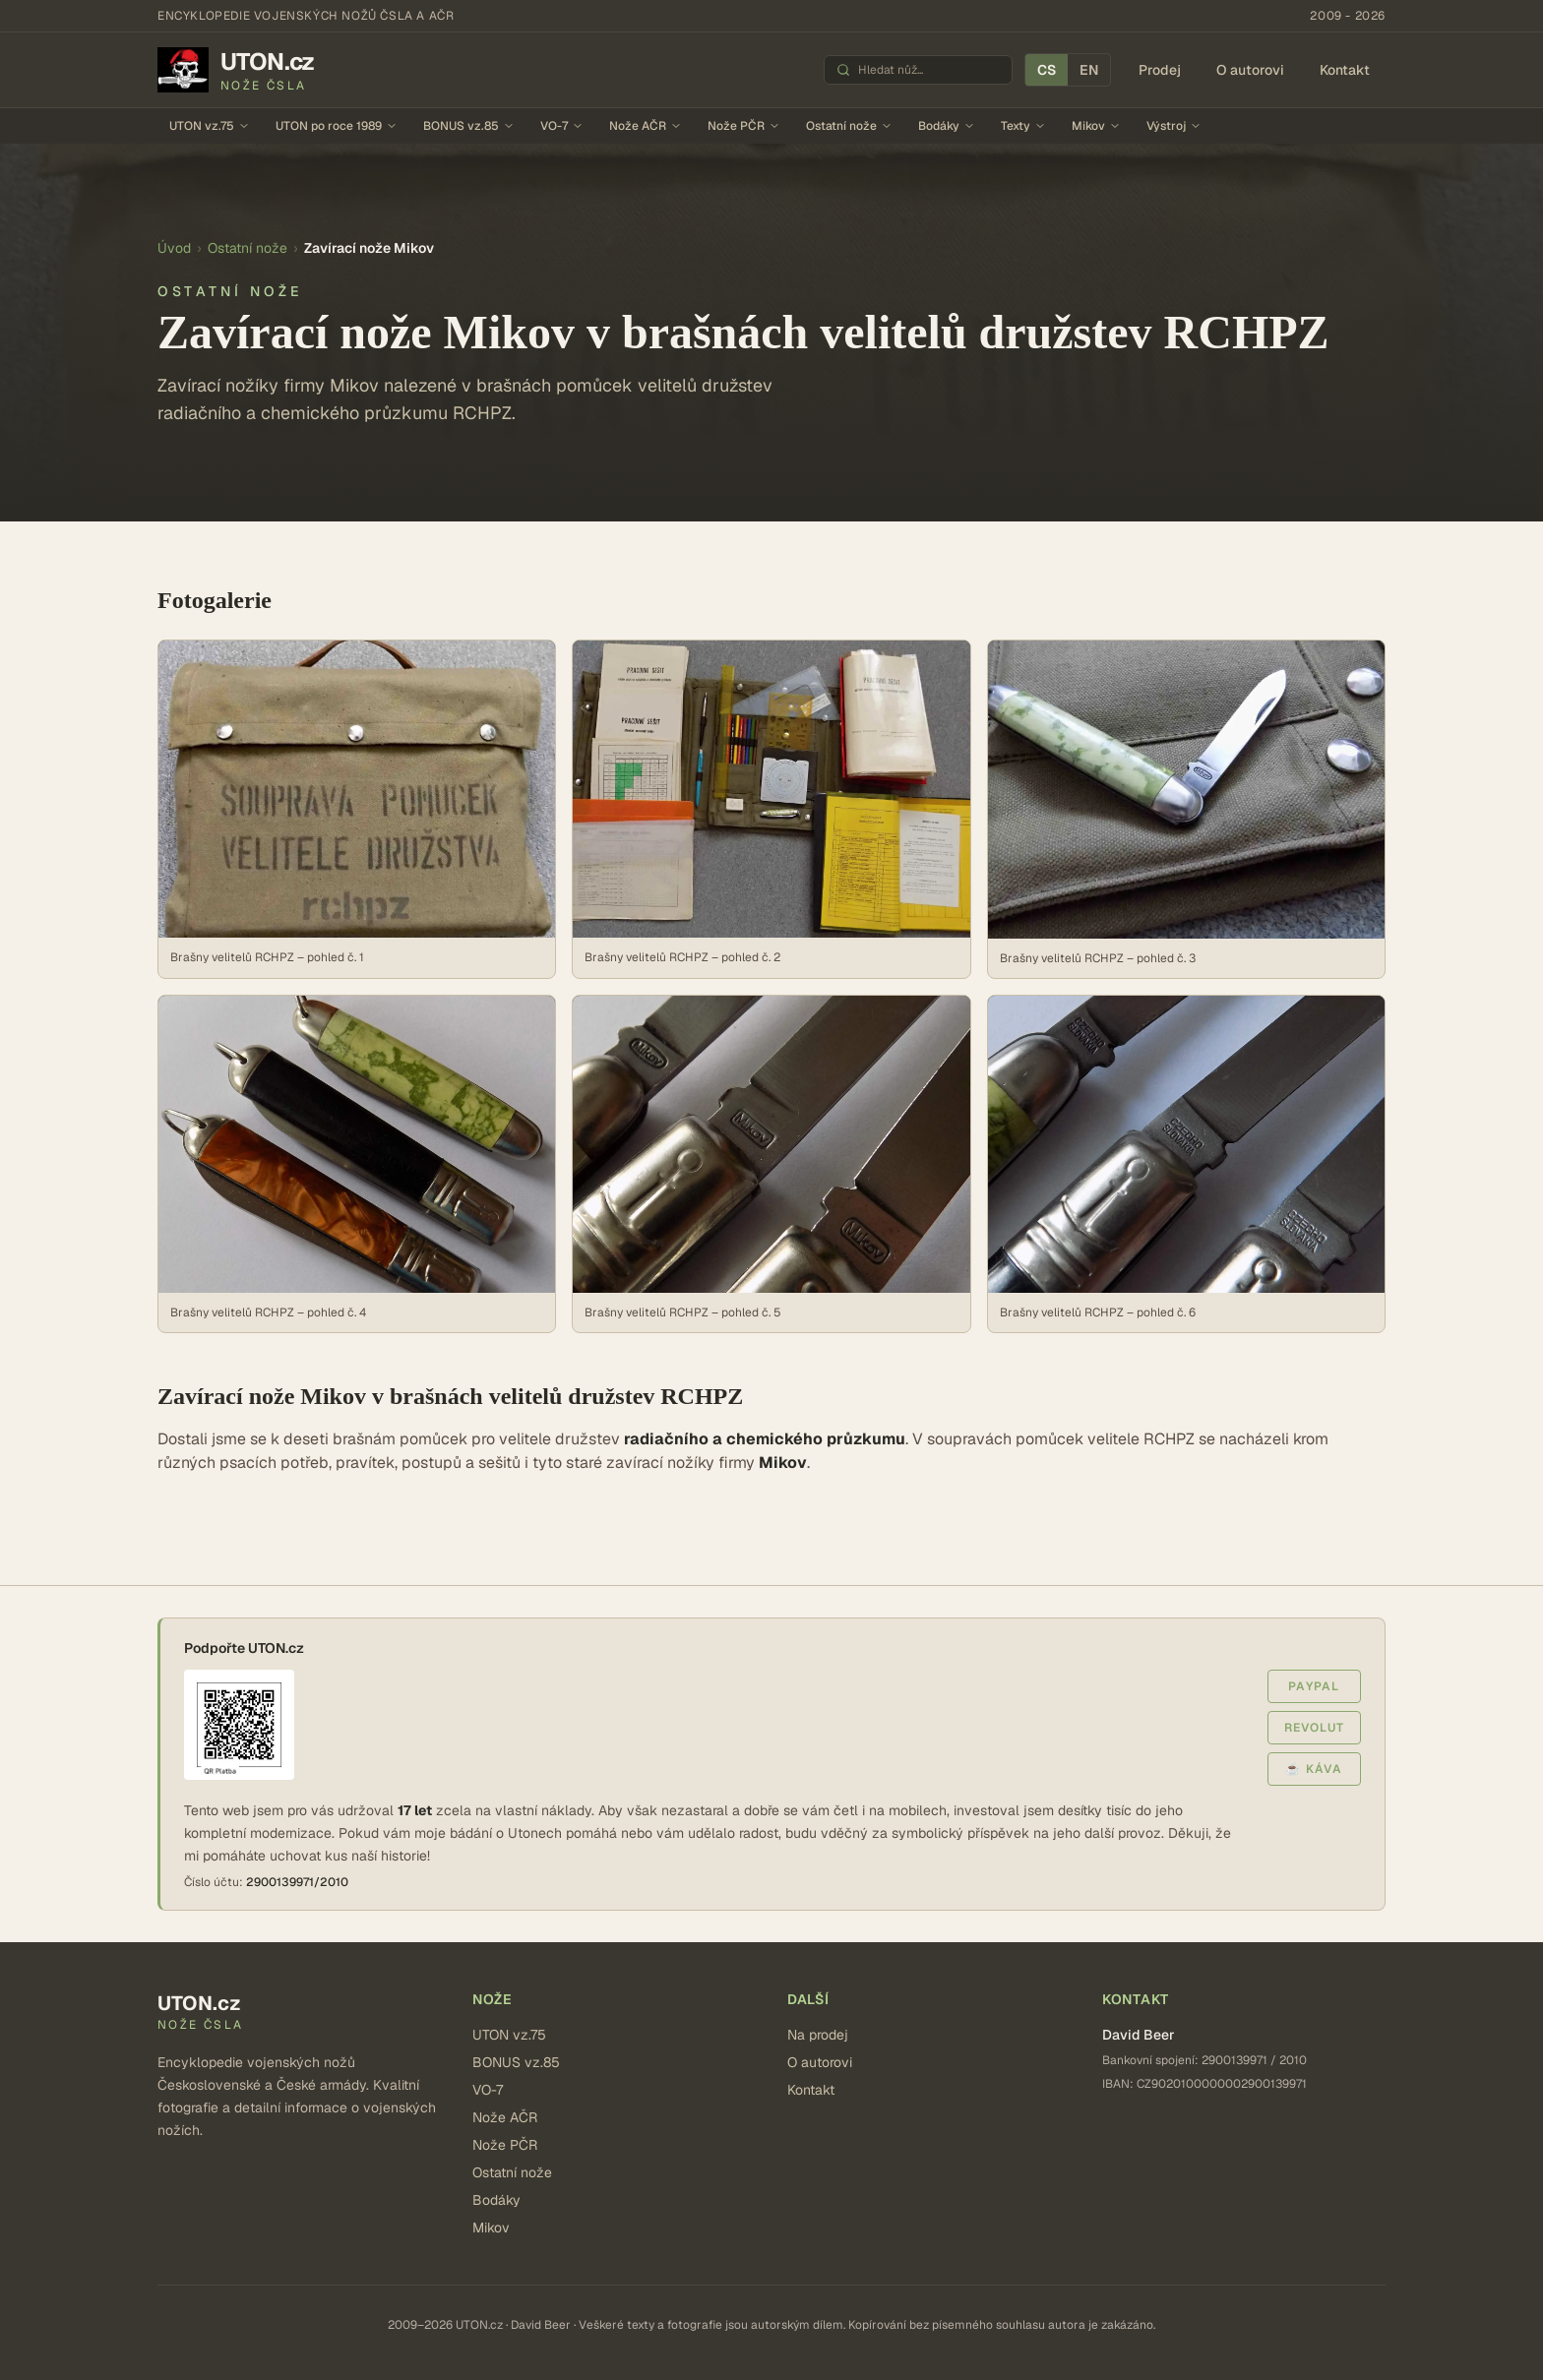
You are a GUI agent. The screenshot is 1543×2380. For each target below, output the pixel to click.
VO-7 (562, 126)
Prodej (1160, 70)
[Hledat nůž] (929, 70)
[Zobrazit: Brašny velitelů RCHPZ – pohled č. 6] (1186, 1164)
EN (1089, 70)
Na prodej (817, 2035)
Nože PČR (744, 126)
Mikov (1096, 126)
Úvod (174, 248)
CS (1046, 70)
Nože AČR (645, 126)
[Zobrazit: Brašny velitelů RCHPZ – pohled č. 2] (771, 809)
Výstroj (1174, 126)
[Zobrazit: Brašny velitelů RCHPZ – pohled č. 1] (356, 809)
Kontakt (1345, 70)
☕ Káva (1313, 1769)
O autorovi (1250, 70)
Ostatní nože (849, 126)
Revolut (1314, 1728)
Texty (1023, 126)
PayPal (1313, 1686)
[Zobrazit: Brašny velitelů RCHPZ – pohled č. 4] (356, 1164)
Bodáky (946, 126)
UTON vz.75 (209, 126)
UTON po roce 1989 (337, 126)
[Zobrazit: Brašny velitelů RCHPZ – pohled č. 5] (771, 1164)
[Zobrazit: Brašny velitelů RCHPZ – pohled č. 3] (1186, 809)
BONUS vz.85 (469, 126)
